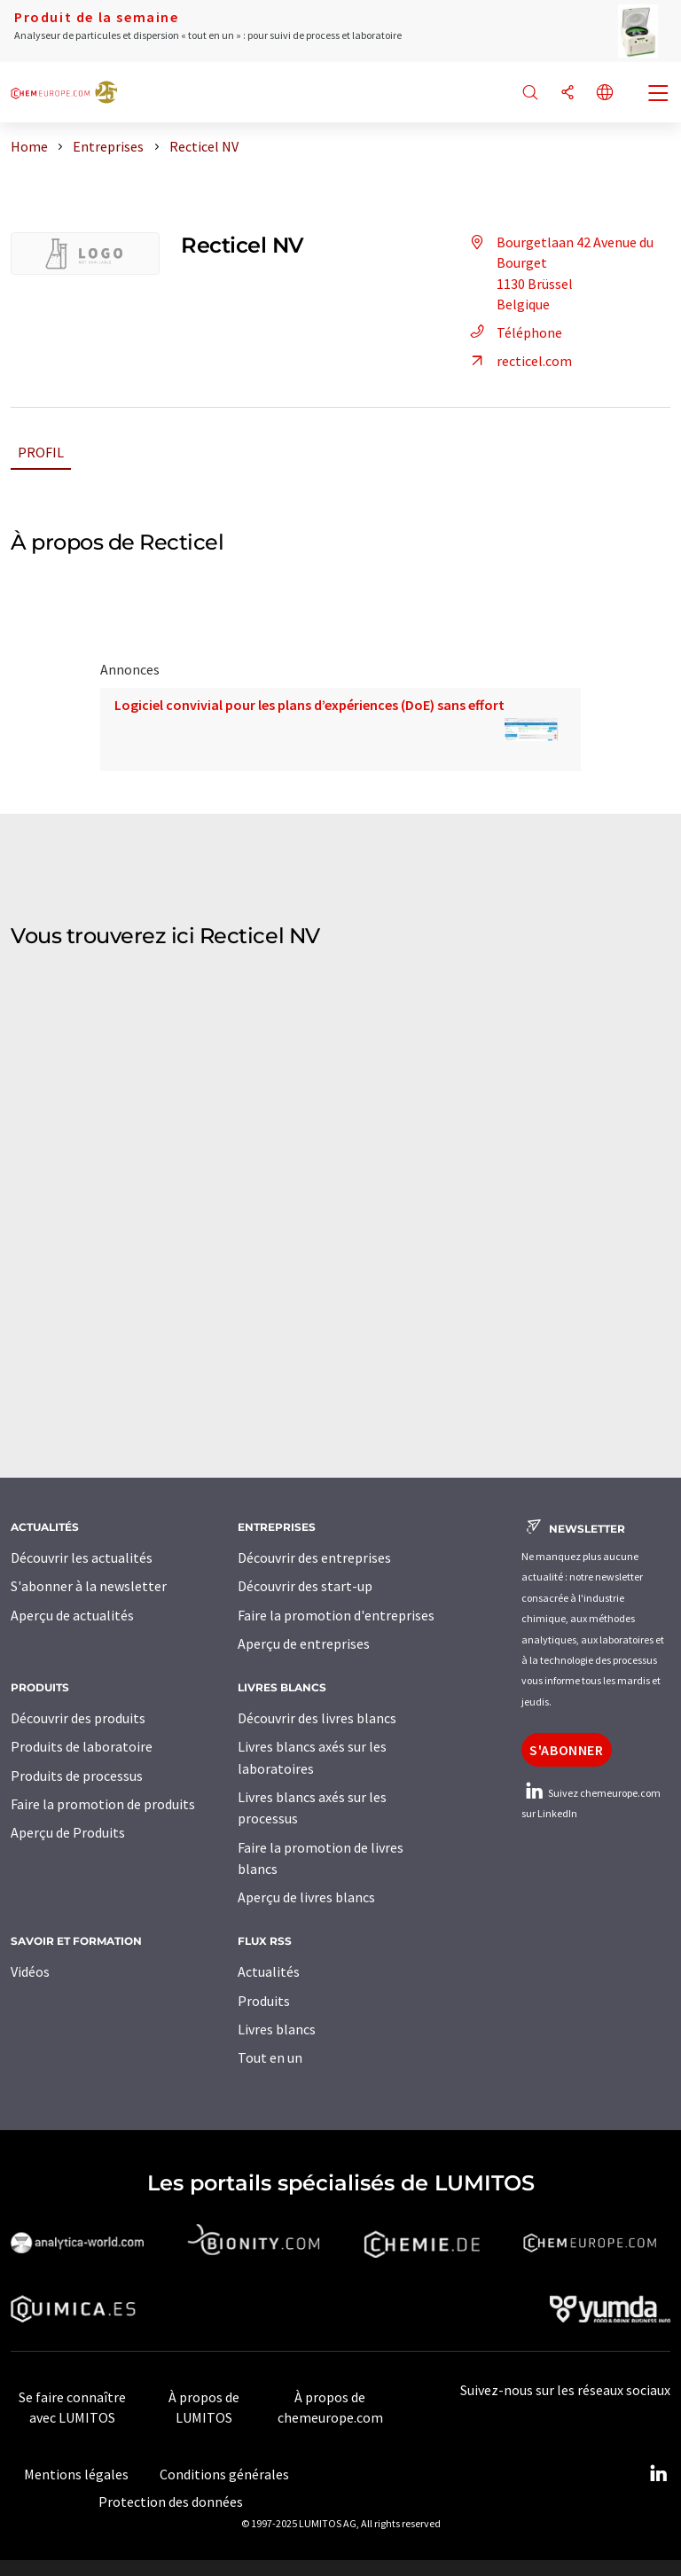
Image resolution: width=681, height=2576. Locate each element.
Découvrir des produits (78, 1718)
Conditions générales (224, 2474)
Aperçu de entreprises (304, 1643)
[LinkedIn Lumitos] (658, 2474)
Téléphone (513, 332)
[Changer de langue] (604, 93)
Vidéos (30, 1971)
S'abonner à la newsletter (89, 1586)
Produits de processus (77, 1775)
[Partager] (567, 93)
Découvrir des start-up (305, 1586)
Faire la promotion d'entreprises (336, 1615)
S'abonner (566, 1750)
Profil (41, 452)
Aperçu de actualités (72, 1615)
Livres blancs (277, 2029)
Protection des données (170, 2501)
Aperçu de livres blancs (306, 1897)
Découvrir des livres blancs (317, 1718)
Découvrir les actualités (82, 1557)
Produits (264, 2001)
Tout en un (270, 2057)
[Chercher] (530, 93)
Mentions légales (76, 2474)
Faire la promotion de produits (103, 1804)
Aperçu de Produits (68, 1832)
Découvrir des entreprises (314, 1557)
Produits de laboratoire (82, 1746)
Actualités (269, 1971)
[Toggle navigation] (658, 94)
